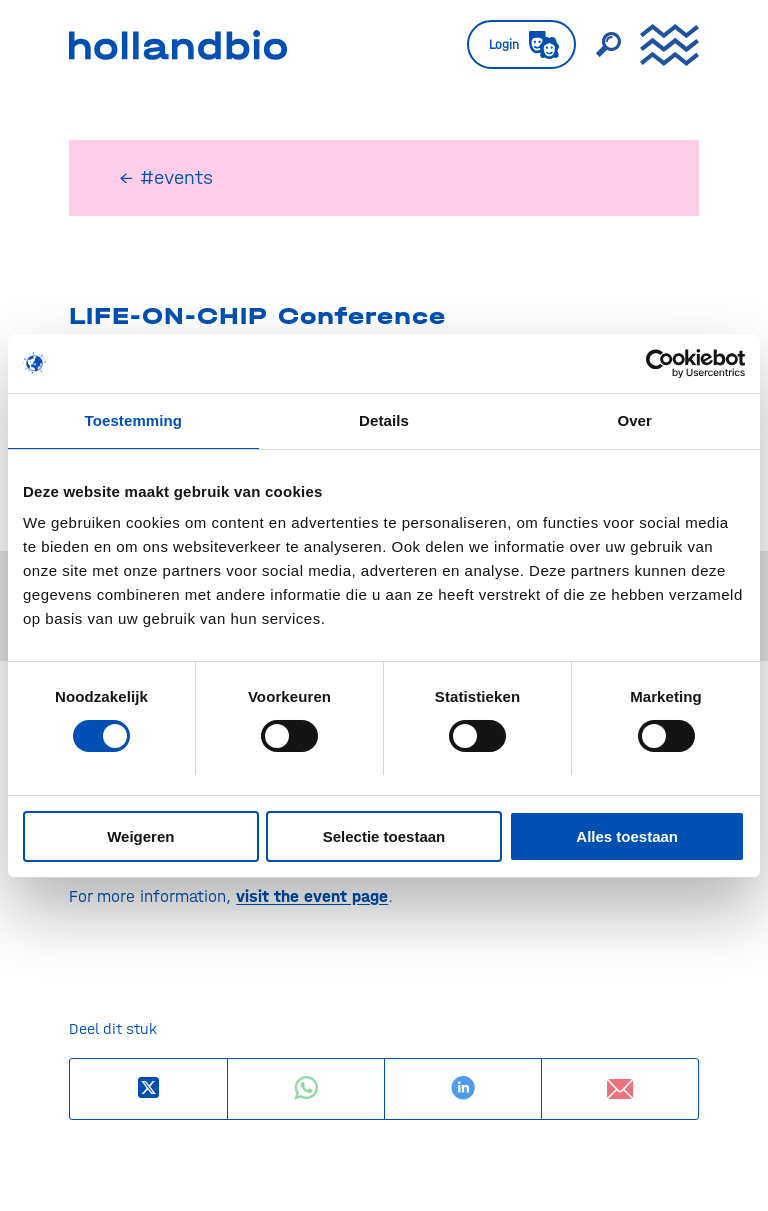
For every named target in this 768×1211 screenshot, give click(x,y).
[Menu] (659, 45)
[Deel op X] (148, 1088)
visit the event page (312, 896)
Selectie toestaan (384, 836)
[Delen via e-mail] (620, 1089)
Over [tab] (634, 420)
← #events (166, 177)
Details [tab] (384, 420)
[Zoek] (598, 45)
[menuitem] (511, 45)
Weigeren (140, 836)
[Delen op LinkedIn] (463, 1088)
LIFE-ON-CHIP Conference (257, 316)
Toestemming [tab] (134, 420)
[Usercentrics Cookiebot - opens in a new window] (657, 363)
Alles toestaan (627, 836)
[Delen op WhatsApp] (306, 1088)
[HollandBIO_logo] (178, 45)
